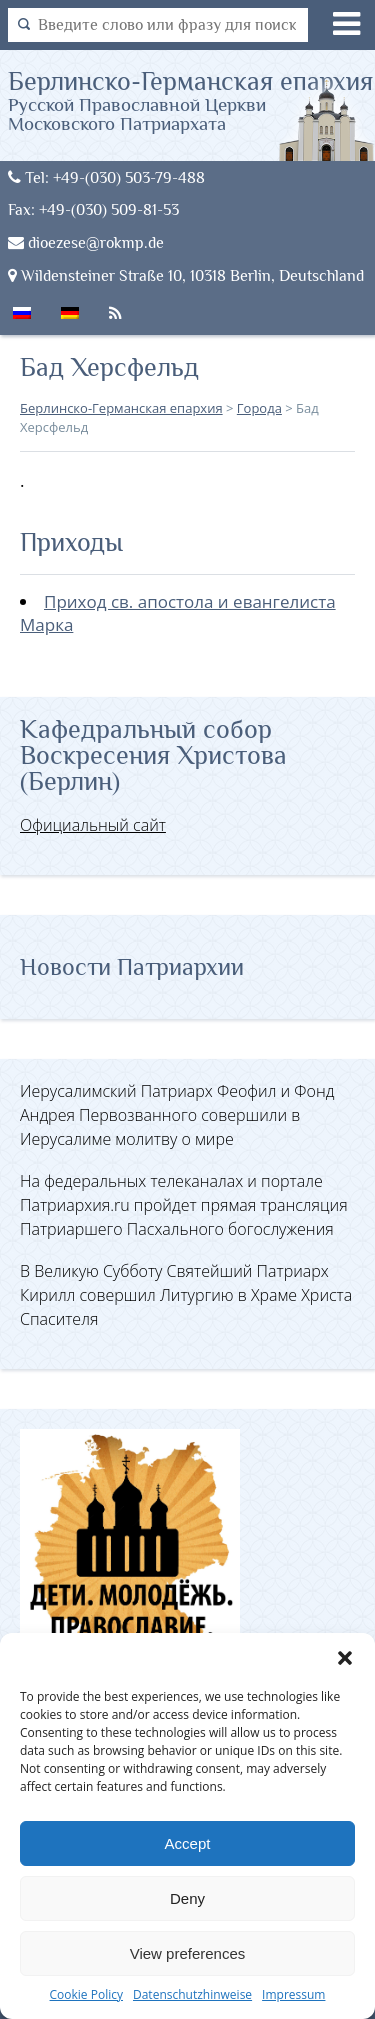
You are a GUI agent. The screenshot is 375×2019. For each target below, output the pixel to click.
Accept (188, 1843)
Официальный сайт (93, 825)
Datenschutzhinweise (192, 1994)
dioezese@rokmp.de (86, 242)
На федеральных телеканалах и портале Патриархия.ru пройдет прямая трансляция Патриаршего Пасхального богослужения (184, 1205)
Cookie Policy (86, 1994)
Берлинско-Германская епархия (192, 100)
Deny (187, 1898)
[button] (345, 1658)
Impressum (293, 1994)
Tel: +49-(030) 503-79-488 (106, 177)
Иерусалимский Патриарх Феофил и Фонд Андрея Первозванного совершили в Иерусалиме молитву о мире (177, 1115)
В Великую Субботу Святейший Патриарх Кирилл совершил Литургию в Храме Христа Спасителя (186, 1295)
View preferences (188, 1953)
